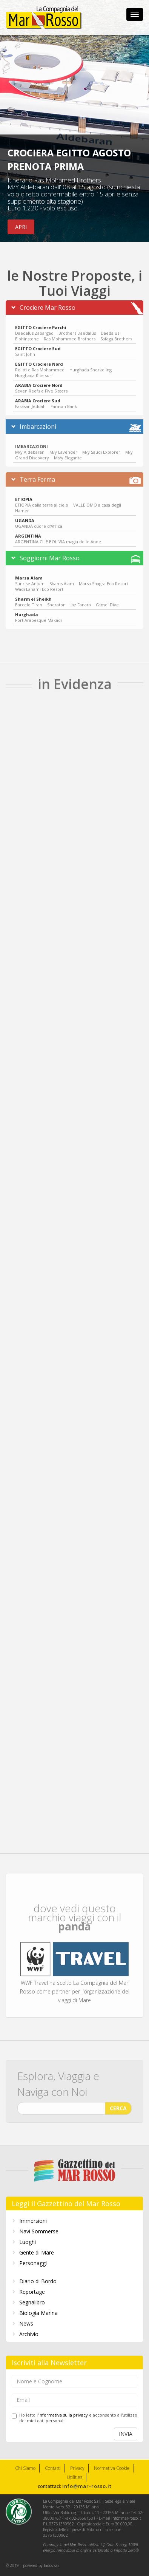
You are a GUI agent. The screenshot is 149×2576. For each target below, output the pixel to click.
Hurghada (26, 610)
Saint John (25, 350)
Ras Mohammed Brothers (69, 334)
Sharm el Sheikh (33, 595)
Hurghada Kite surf (34, 371)
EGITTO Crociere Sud (38, 344)
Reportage (32, 2291)
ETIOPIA (23, 495)
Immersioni (33, 2220)
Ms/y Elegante (68, 453)
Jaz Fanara (81, 600)
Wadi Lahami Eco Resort (39, 585)
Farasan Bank (64, 402)
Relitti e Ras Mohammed (40, 365)
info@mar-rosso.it (87, 2486)
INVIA (125, 2433)
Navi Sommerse (38, 2231)
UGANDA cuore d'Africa (38, 522)
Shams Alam (61, 579)
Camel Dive (107, 600)
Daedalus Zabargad (34, 329)
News (26, 2323)
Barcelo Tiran (28, 600)
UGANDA (24, 516)
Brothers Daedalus (77, 329)
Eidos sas (51, 2565)
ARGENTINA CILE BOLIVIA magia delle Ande (58, 537)
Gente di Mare (36, 2252)
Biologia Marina (38, 2312)
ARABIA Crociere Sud (37, 396)
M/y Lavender (63, 448)
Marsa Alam (28, 573)
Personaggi (33, 2263)
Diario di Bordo (38, 2281)
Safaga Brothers (116, 334)
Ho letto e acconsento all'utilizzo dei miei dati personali (74, 2418)
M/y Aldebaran (30, 448)
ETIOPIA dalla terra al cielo (41, 501)
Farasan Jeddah (31, 402)
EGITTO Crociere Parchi (40, 323)
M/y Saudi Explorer (101, 448)
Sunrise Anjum (30, 579)
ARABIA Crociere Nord (39, 381)
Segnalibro (32, 2302)
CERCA (118, 2104)
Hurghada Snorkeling (90, 365)
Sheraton (56, 600)
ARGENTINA (28, 532)
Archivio (28, 2334)
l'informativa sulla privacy (62, 2415)
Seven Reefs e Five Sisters (41, 386)
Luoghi (27, 2241)
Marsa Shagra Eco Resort (103, 579)
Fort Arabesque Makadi (38, 616)
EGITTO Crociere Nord (39, 360)
